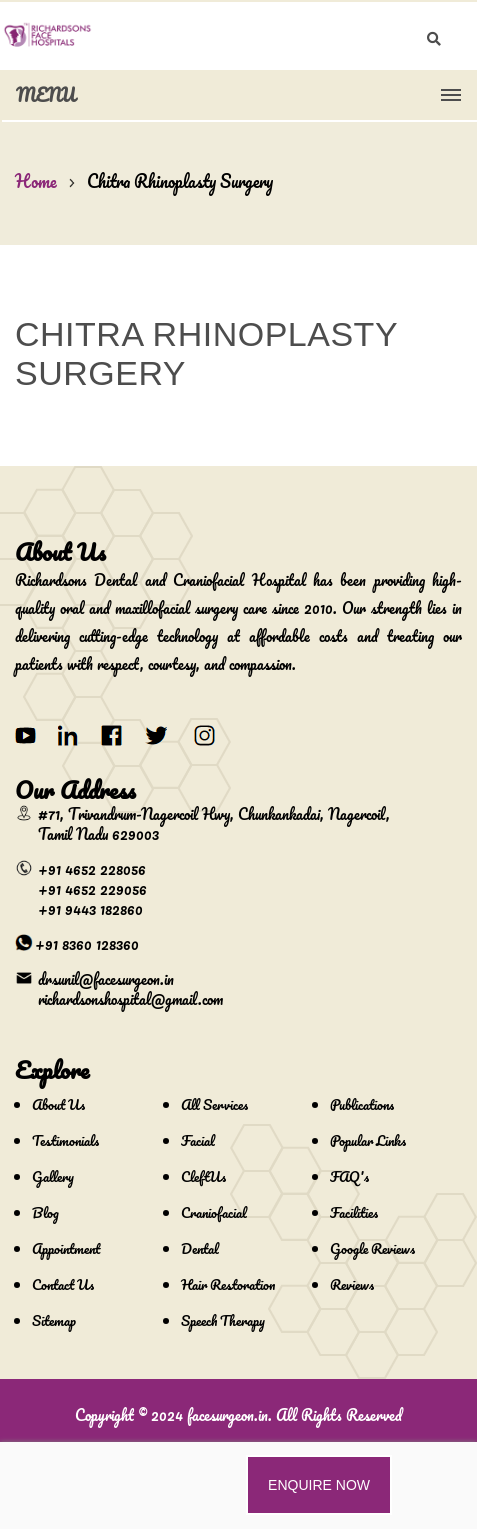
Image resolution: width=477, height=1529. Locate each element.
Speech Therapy (223, 1320)
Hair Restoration (228, 1284)
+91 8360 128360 (87, 944)
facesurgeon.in (227, 1415)
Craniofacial (214, 1212)
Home (36, 181)
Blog (45, 1212)
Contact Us (63, 1284)
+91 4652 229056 (92, 889)
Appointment (66, 1248)
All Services (214, 1104)
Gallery (53, 1176)
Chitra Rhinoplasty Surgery (180, 181)
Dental (200, 1248)
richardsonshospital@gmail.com (130, 999)
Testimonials (65, 1140)
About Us (58, 1104)
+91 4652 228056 (92, 869)
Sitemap (54, 1320)
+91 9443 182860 (90, 909)
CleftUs (203, 1176)
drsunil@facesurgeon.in (106, 979)
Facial (198, 1140)
